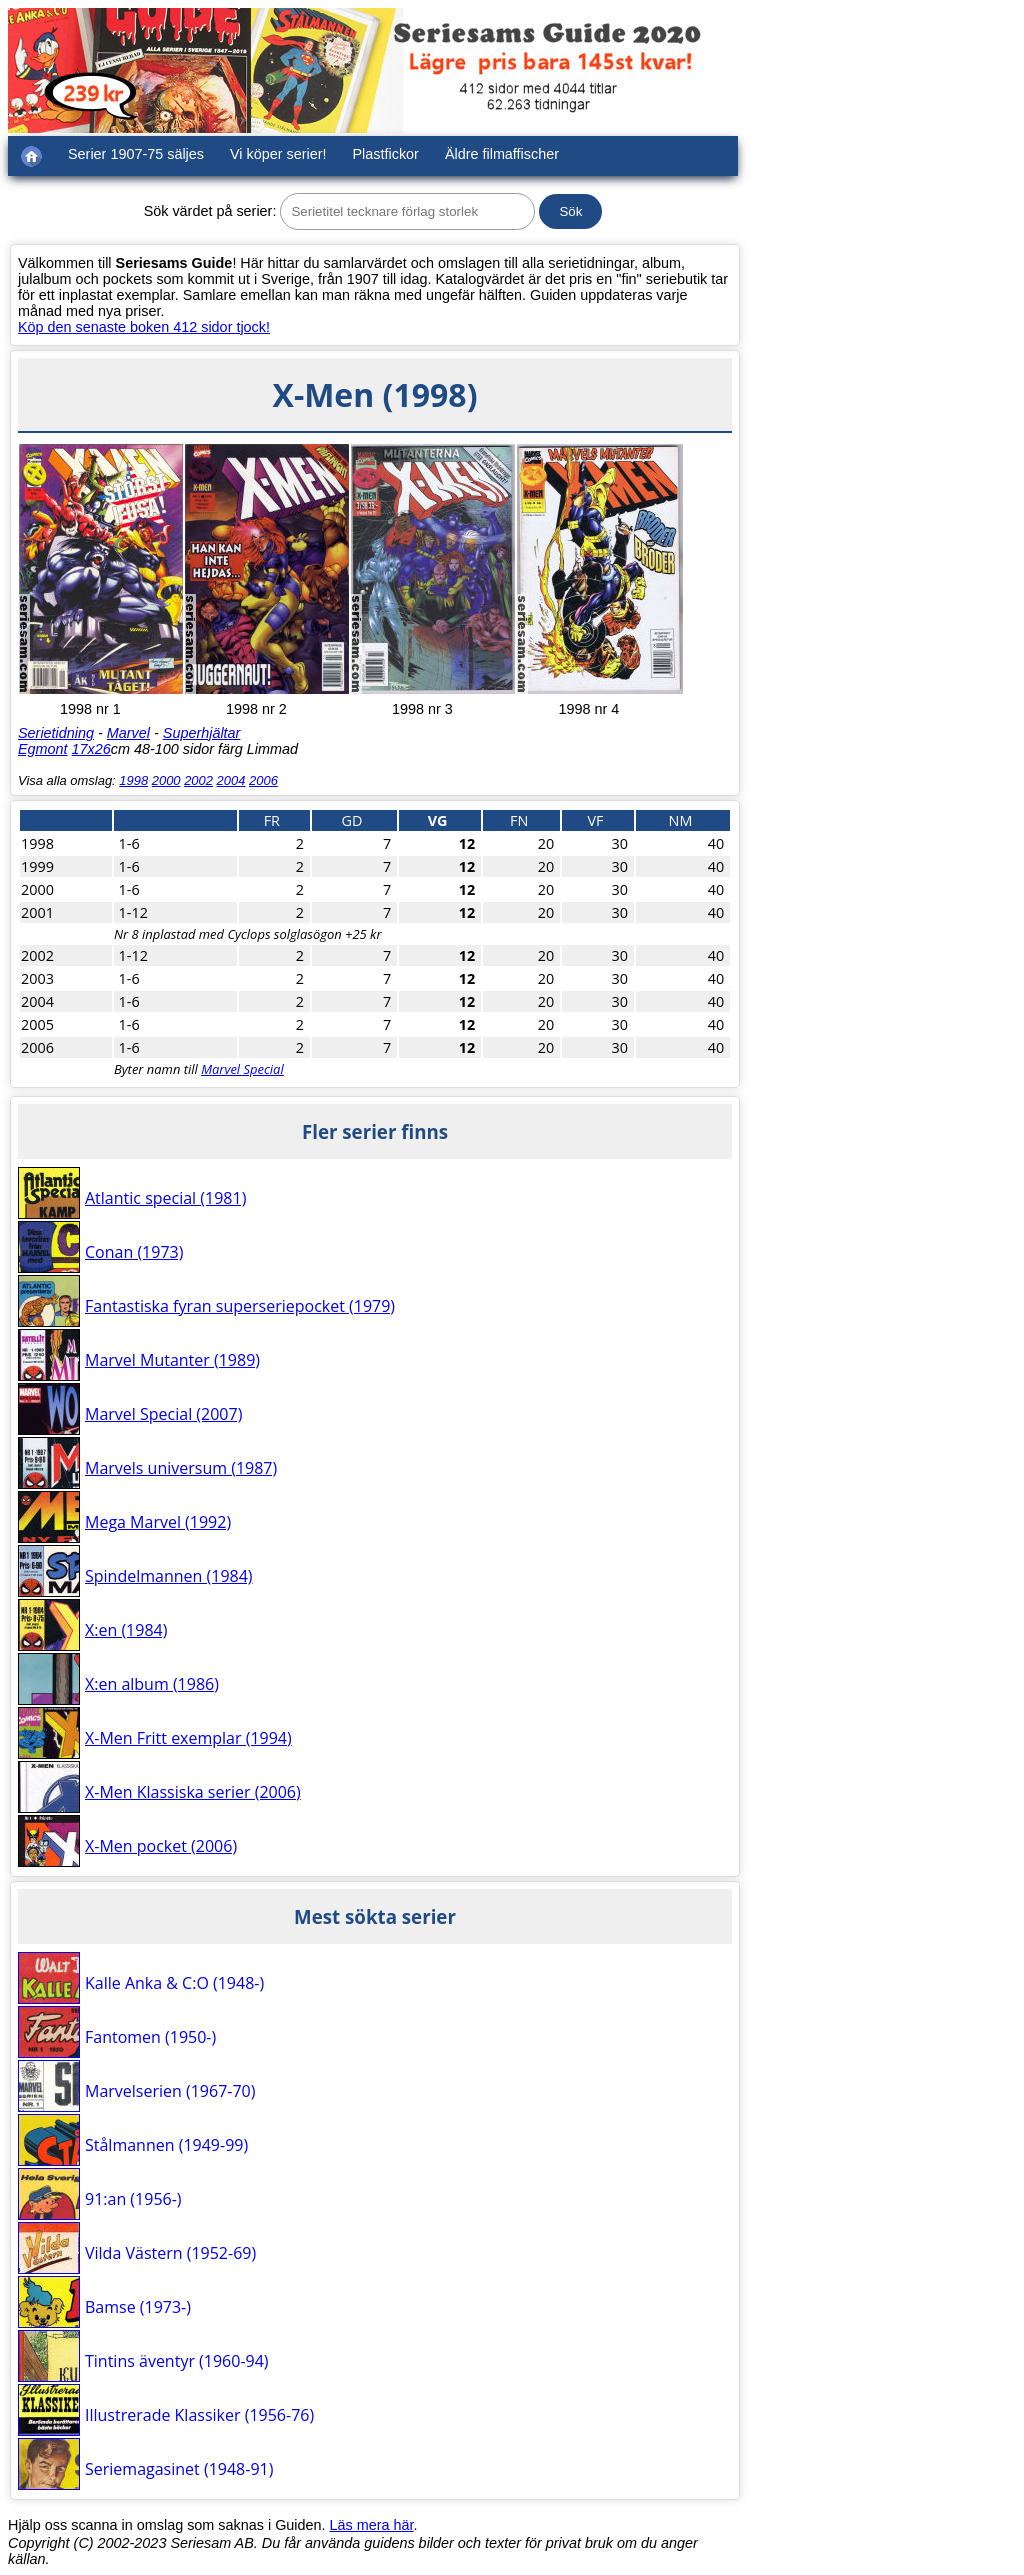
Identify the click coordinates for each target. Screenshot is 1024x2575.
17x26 (91, 749)
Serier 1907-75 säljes (136, 154)
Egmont (43, 749)
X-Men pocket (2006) (161, 1846)
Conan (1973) (134, 1252)
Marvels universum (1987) (181, 1468)
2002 (198, 780)
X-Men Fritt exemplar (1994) (188, 1738)
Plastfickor (386, 154)
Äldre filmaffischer (502, 154)
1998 (133, 780)
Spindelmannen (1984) (169, 1576)
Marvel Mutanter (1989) (172, 1360)
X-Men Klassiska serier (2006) (193, 1792)
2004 (231, 780)
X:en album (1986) (152, 1684)
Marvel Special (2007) (163, 1414)
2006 (263, 780)
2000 (166, 780)
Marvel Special (242, 1069)
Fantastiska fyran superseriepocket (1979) (240, 1306)
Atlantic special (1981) (165, 1198)
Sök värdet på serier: (210, 211)
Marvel (128, 733)
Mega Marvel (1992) (158, 1522)
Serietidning (56, 733)
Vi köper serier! (278, 154)
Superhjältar (202, 733)
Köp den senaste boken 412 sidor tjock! (144, 327)
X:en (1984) (126, 1630)
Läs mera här (372, 2525)
